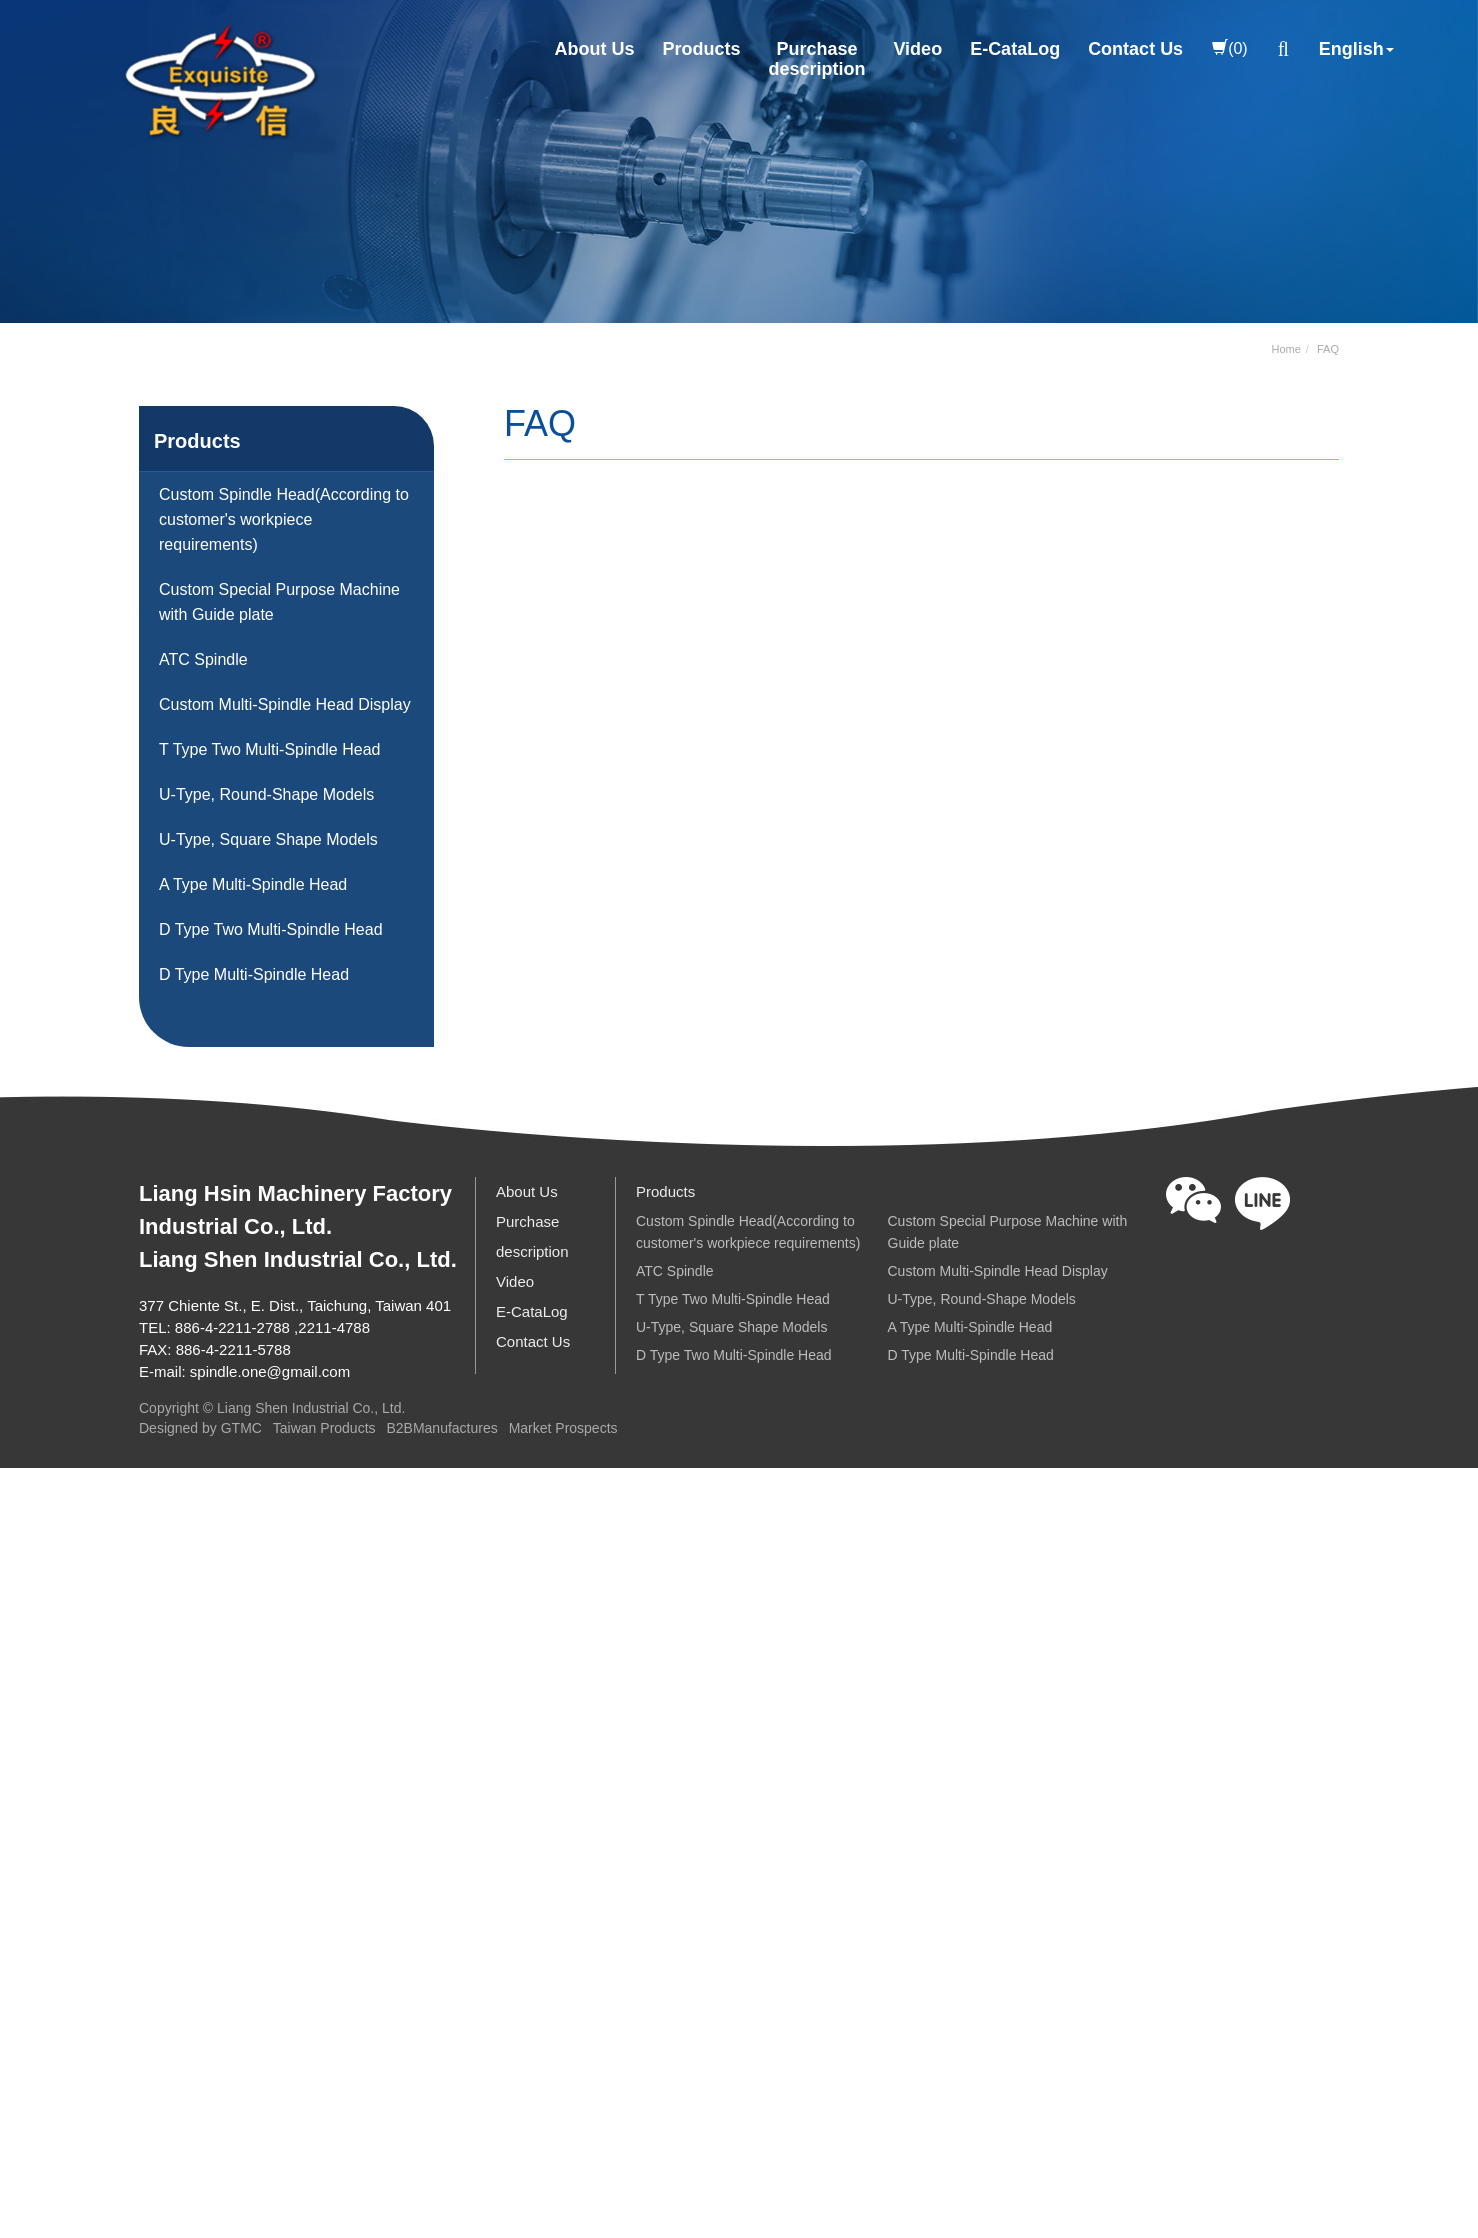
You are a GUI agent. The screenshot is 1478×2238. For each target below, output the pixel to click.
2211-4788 (334, 1327)
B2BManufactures (441, 1428)
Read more (47, 1752)
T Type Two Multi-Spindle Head (269, 749)
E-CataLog (1015, 49)
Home (1286, 349)
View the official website (182, 1752)
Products (701, 49)
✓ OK (575, 2222)
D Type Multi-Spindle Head (254, 974)
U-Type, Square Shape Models (268, 839)
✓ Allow (27, 1542)
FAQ (1328, 349)
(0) (1230, 48)
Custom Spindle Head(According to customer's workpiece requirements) (284, 519)
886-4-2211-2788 (232, 1327)
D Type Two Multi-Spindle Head (271, 929)
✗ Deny (27, 1572)
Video (917, 49)
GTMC (241, 1428)
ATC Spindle (203, 659)
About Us (594, 49)
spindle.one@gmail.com (270, 1371)
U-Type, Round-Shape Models (266, 794)
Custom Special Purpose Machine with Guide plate (279, 602)
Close (20, 1482)
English (1351, 49)
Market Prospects (563, 1428)
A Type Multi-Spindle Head (253, 884)
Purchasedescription (816, 59)
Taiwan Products (324, 1428)
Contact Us (1135, 49)
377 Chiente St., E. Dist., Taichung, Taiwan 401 (295, 1305)
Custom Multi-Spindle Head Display (285, 704)
